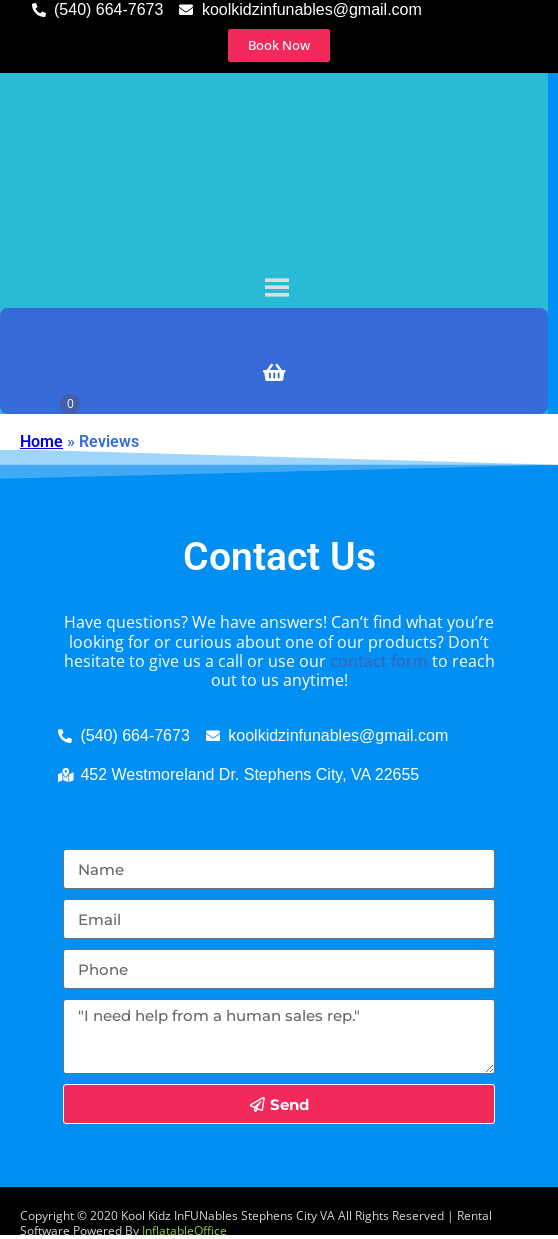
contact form (379, 661)
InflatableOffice (184, 1230)
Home (41, 441)
